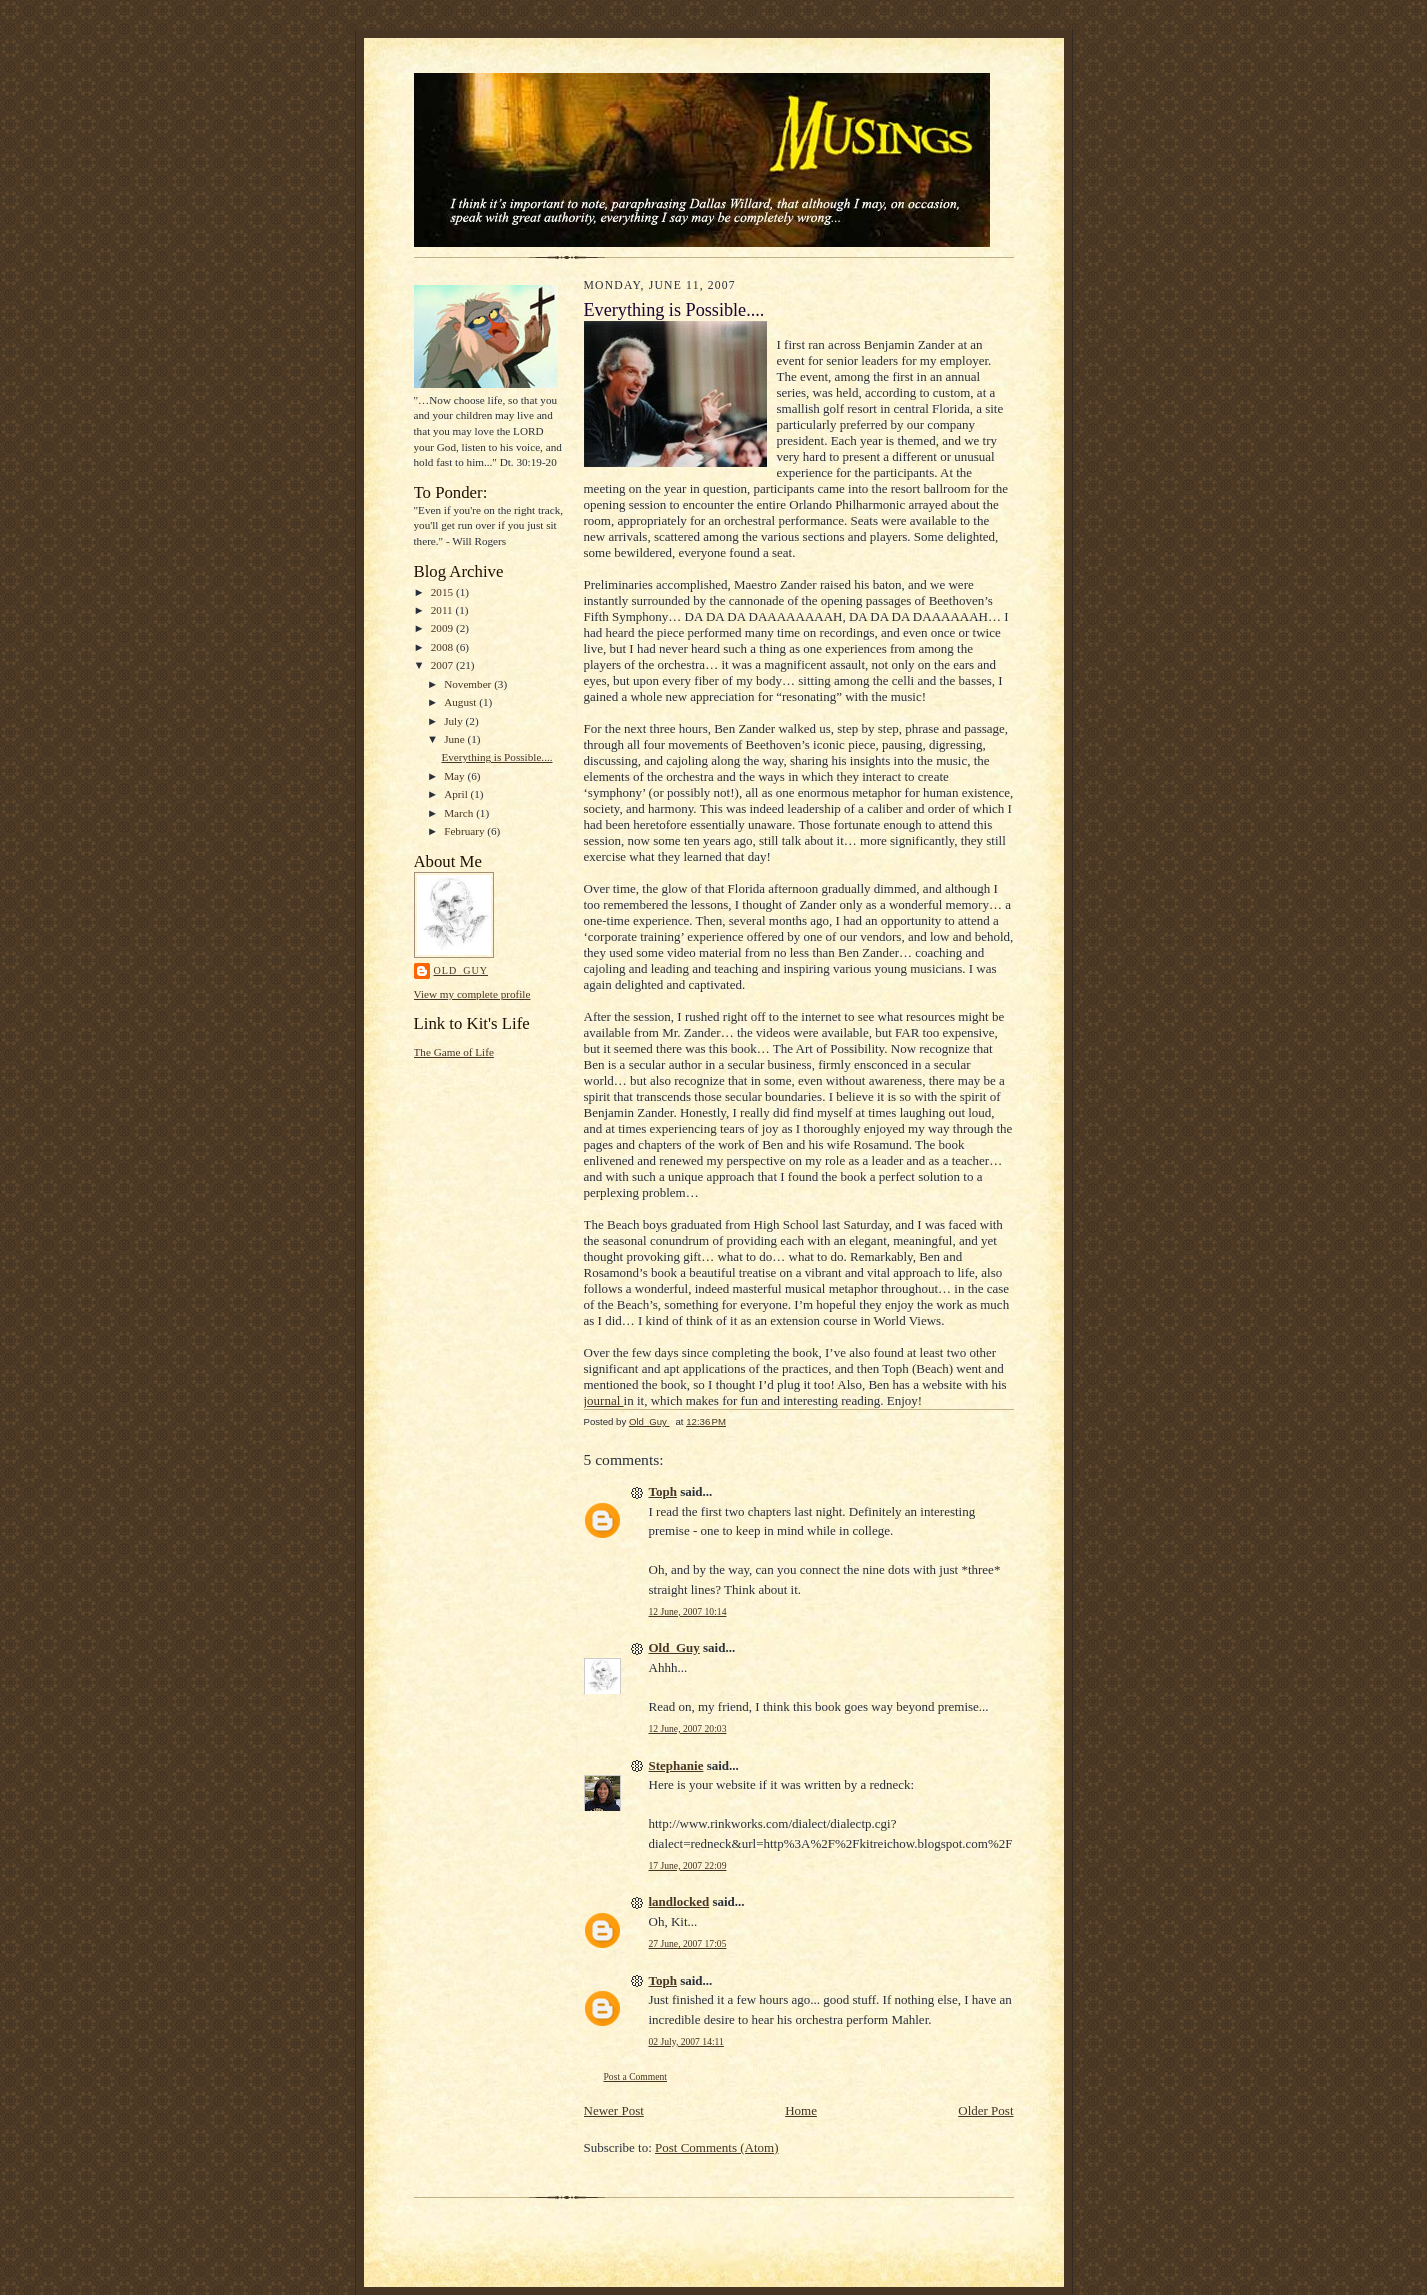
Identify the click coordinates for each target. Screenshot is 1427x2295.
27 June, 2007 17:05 (688, 1943)
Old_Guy (461, 970)
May (455, 776)
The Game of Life (454, 1052)
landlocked (679, 1901)
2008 (443, 647)
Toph (663, 1491)
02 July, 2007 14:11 (686, 2041)
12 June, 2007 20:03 (688, 1728)
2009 (443, 628)
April (457, 794)
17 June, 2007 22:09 (688, 1865)
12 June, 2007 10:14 (688, 1611)
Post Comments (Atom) (717, 2147)
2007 (443, 665)
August (461, 702)
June (455, 739)
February (465, 831)
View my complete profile (472, 994)
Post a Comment (636, 2076)
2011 (443, 610)
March (460, 813)
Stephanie (676, 1765)
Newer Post (614, 2110)
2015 (443, 592)
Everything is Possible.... (496, 757)
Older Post (985, 2110)
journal (604, 1400)
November (469, 684)
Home (801, 2110)
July (454, 721)
